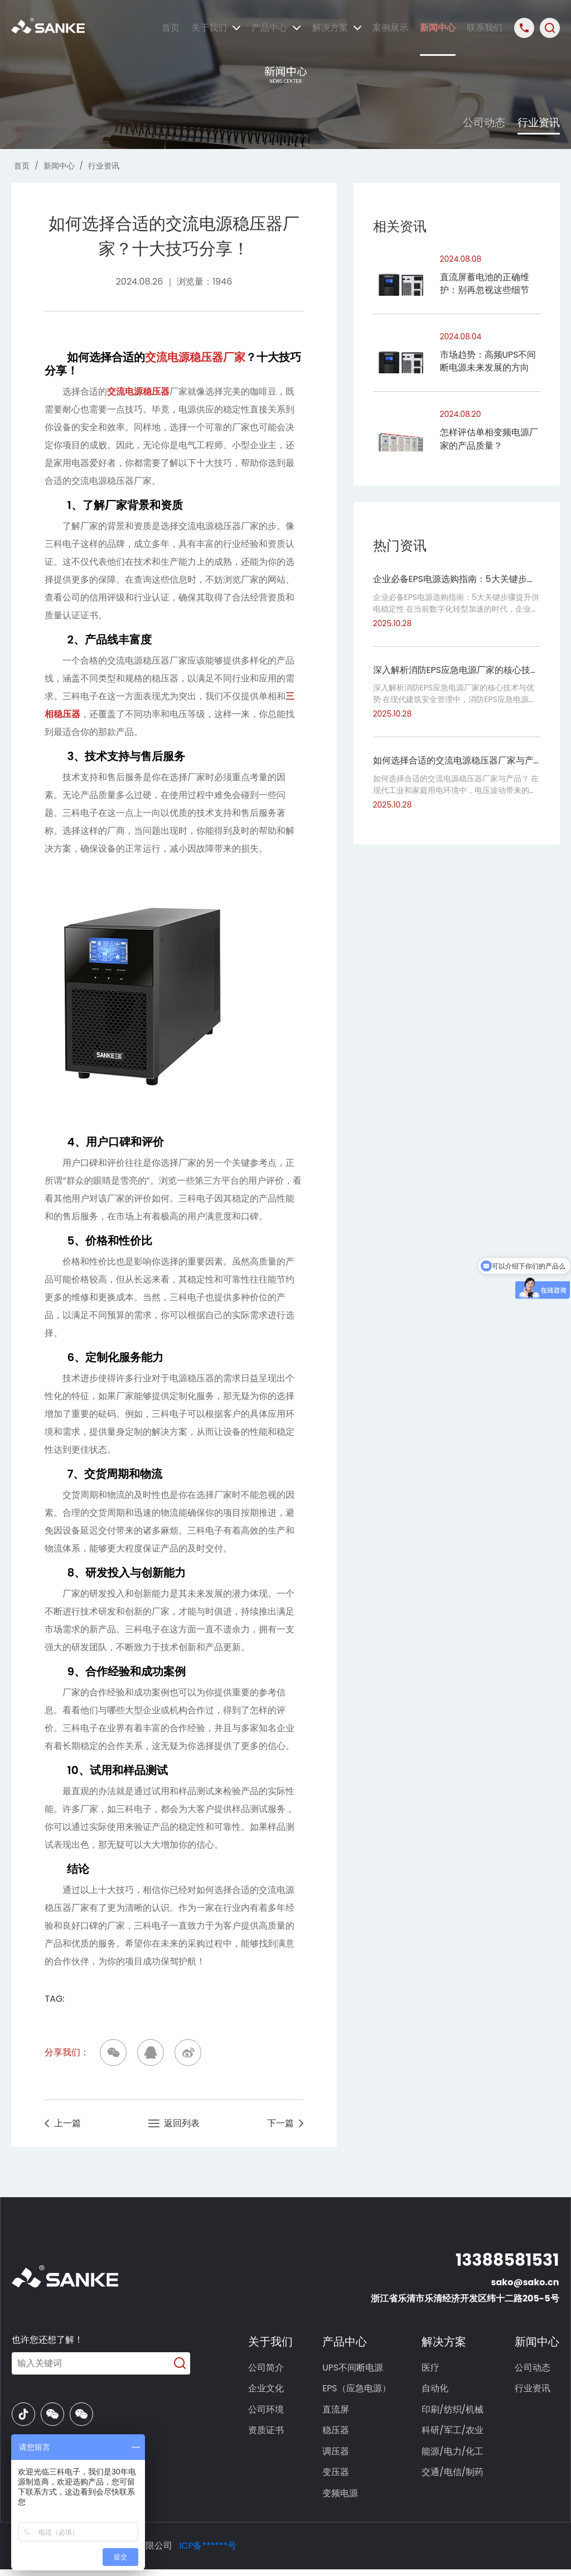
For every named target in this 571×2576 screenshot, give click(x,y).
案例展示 (390, 27)
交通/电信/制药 (454, 2477)
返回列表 (174, 2124)
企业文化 (268, 2390)
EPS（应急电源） (359, 2390)
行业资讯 (537, 122)
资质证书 (268, 2434)
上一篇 (63, 2124)
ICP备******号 (208, 2552)
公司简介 (268, 2368)
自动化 (436, 2390)
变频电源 (342, 2499)
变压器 (338, 2477)
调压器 (338, 2455)
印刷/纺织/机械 (454, 2412)
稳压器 (338, 2434)
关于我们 (215, 28)
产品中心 (276, 28)
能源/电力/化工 (454, 2455)
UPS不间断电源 (355, 2368)
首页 (171, 27)
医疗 (432, 2368)
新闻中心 (438, 27)
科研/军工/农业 (454, 2434)
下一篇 (285, 2124)
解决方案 (336, 28)
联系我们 (484, 27)
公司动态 (478, 122)
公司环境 (268, 2412)
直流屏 (338, 2412)
